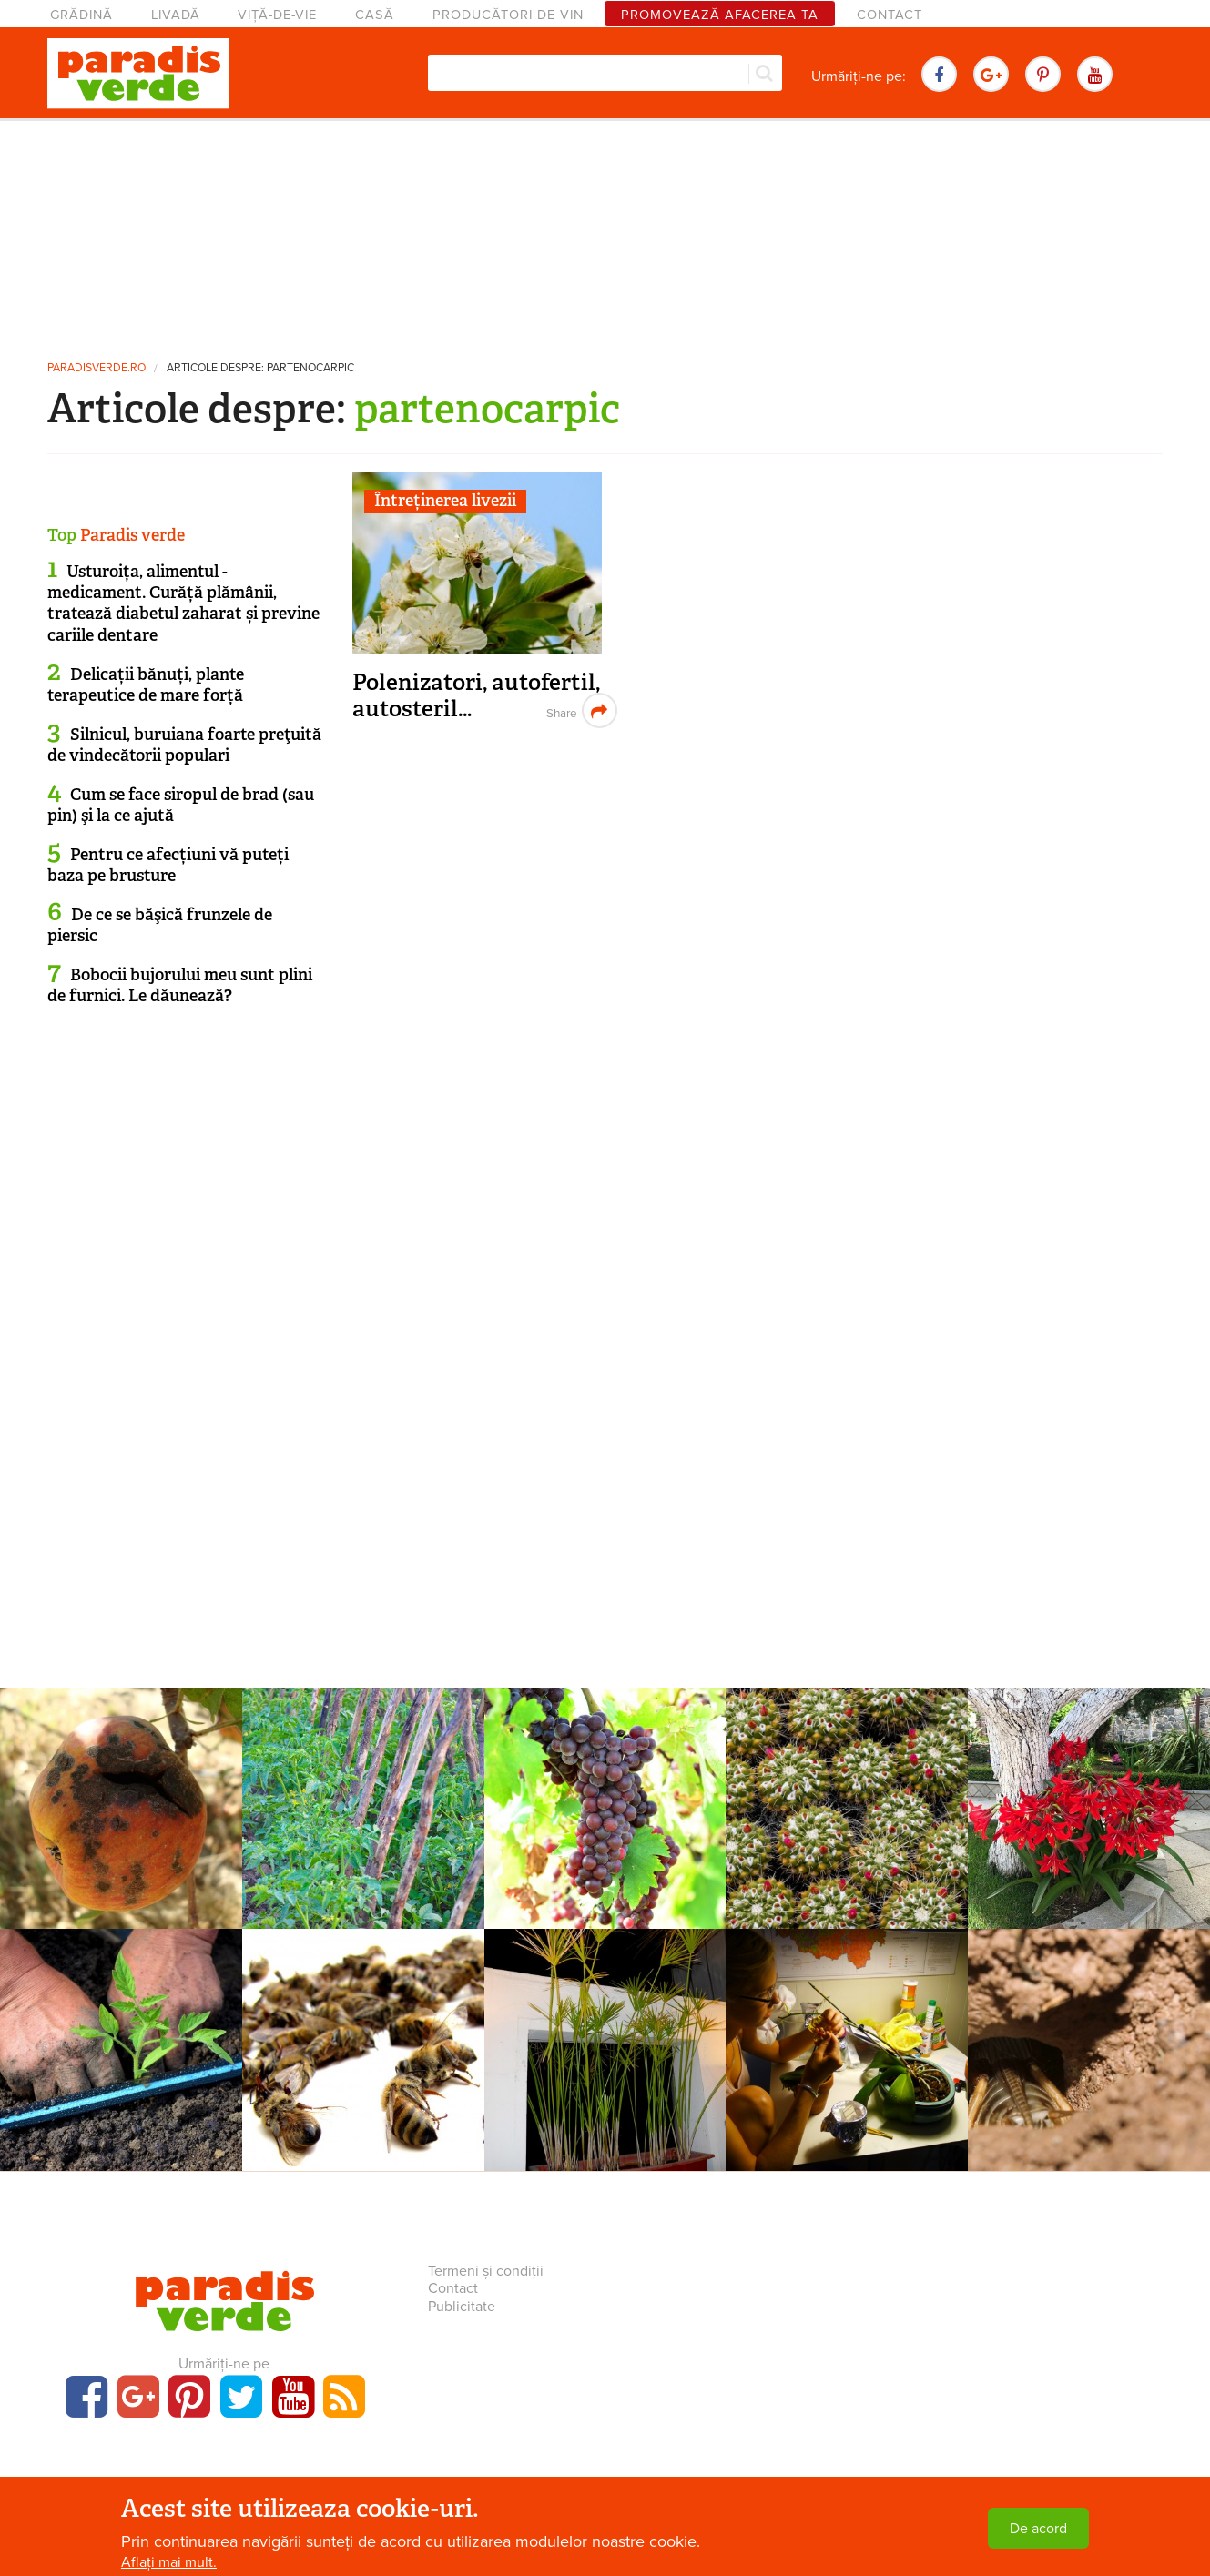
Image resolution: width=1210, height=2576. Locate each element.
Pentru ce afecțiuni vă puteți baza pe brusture (168, 865)
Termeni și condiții (486, 2271)
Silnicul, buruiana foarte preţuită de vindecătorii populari (184, 745)
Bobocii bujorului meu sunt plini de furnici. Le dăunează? (179, 985)
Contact (889, 15)
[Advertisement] (605, 232)
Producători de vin (508, 15)
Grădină (81, 15)
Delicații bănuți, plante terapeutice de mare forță (145, 685)
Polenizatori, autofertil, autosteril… (476, 696)
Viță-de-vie (277, 15)
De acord (1038, 2529)
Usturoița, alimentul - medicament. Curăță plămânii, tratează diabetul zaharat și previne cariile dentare (183, 603)
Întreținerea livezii (445, 501)
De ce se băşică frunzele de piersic (159, 925)
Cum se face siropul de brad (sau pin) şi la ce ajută (180, 805)
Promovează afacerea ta (720, 15)
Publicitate (461, 2306)
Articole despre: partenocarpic (260, 368)
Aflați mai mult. (169, 2562)
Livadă (175, 15)
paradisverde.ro (96, 368)
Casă (374, 15)
